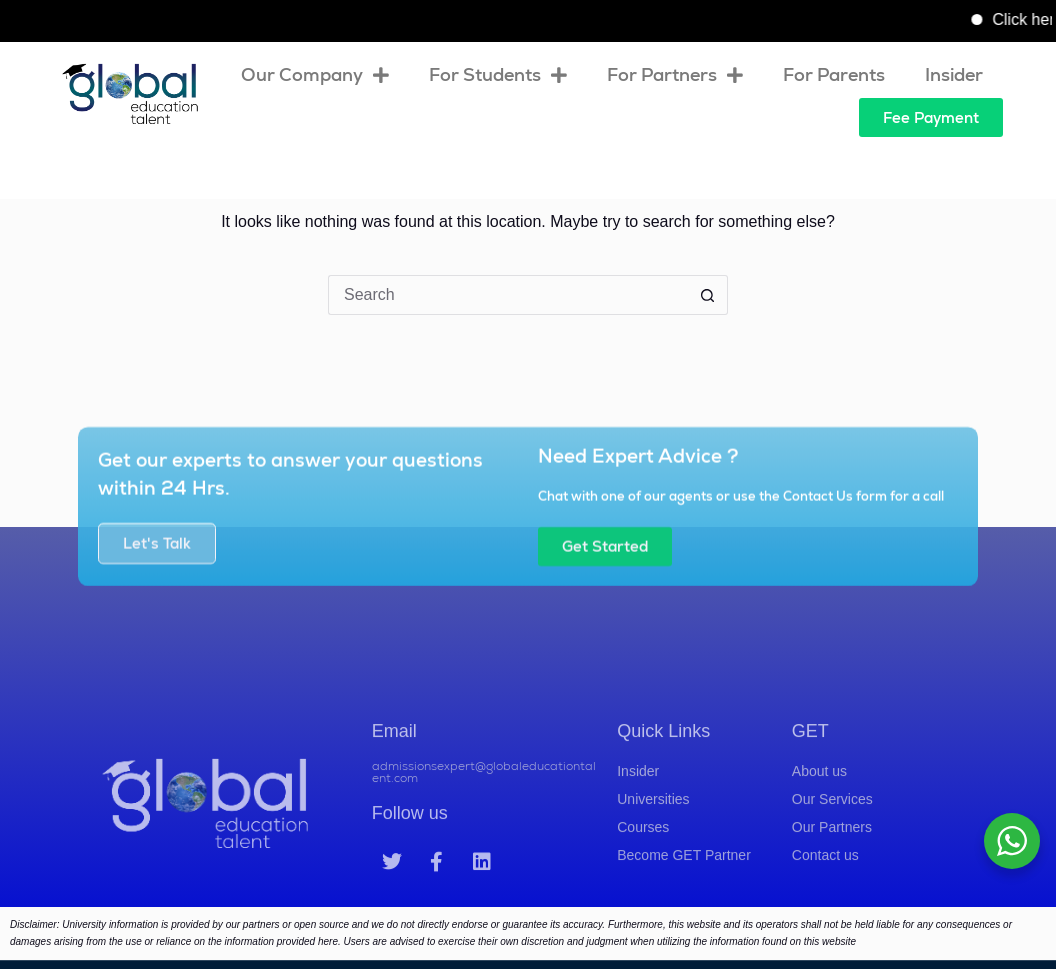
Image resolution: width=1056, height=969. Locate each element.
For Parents (834, 74)
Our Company (315, 75)
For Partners (675, 75)
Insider (954, 74)
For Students (498, 75)
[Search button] (708, 295)
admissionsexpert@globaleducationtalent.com (484, 802)
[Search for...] (508, 295)
